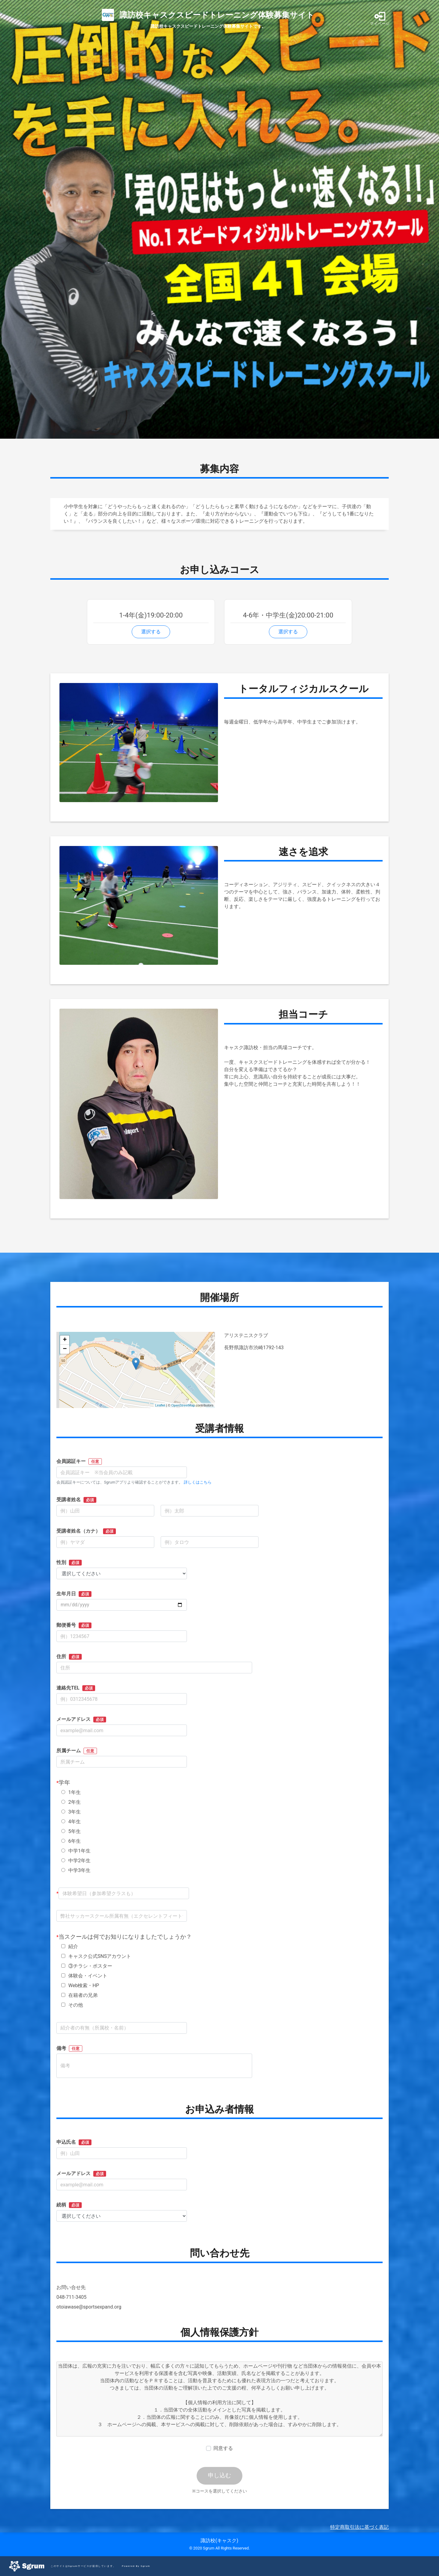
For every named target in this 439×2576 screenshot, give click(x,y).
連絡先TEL (75, 1688)
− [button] (65, 1349)
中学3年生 (76, 1870)
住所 (69, 1657)
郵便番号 (73, 1625)
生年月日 (73, 1594)
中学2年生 (76, 1860)
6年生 (71, 1841)
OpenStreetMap (183, 1405)
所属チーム (76, 1751)
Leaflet (160, 1405)
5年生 (71, 1831)
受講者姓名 (76, 1500)
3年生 (71, 1812)
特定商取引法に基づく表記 (359, 2527)
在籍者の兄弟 (79, 1995)
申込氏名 (73, 2142)
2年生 (71, 1802)
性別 (69, 1562)
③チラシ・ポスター (86, 1966)
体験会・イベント (84, 1976)
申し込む (219, 2475)
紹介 (69, 1946)
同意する (223, 2448)
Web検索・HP (80, 1985)
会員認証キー (79, 1461)
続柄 (69, 2205)
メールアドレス (81, 1719)
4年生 (71, 1821)
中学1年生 (76, 1851)
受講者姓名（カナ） (86, 1531)
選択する (151, 632)
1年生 (71, 1792)
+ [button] (65, 1340)
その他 (72, 2005)
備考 (69, 2048)
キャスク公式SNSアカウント (96, 1956)
